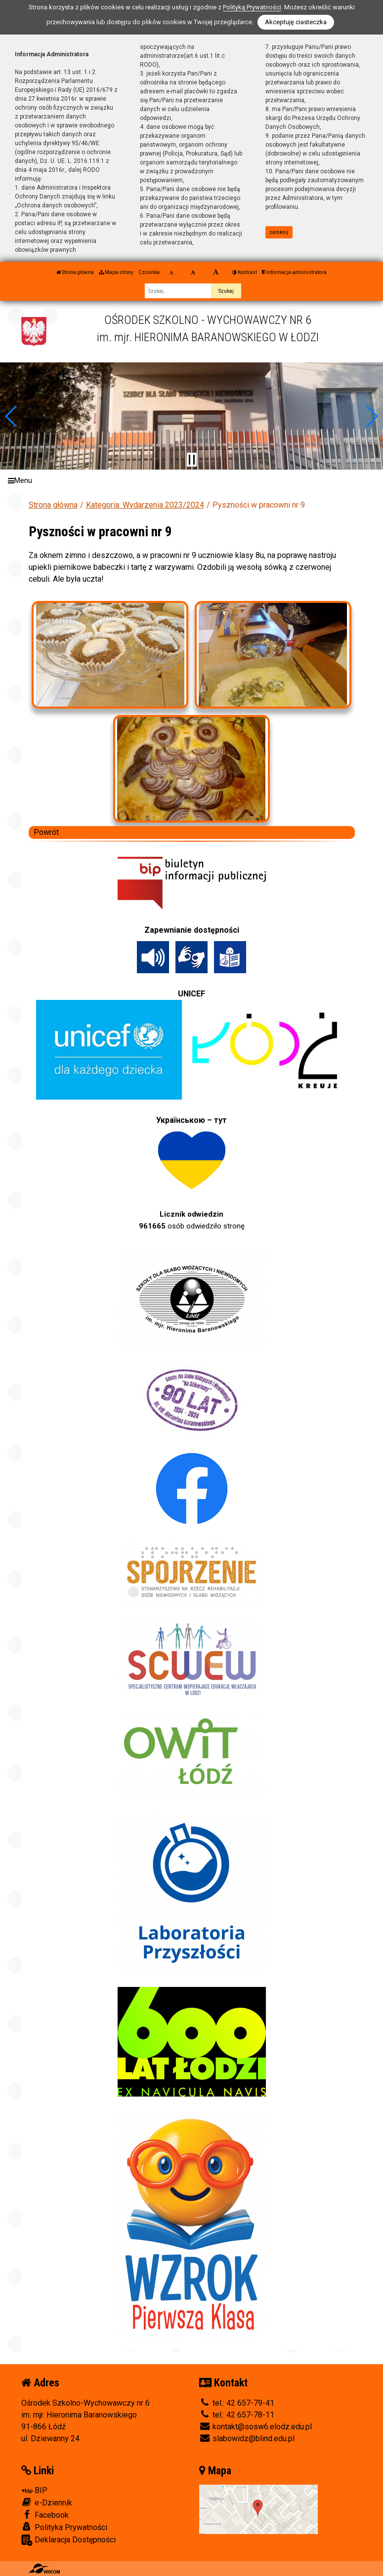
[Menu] (191, 481)
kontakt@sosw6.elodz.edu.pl (255, 2426)
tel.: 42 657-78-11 (236, 2414)
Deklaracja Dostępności (68, 2540)
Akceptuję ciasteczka (296, 22)
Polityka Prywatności (64, 2527)
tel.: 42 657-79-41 (236, 2403)
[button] (11, 416)
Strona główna (75, 272)
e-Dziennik (46, 2502)
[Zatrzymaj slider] (192, 460)
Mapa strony (116, 272)
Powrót (46, 832)
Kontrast (244, 272)
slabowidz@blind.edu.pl (247, 2438)
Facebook (45, 2515)
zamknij (278, 232)
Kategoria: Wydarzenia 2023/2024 (145, 505)
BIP (34, 2490)
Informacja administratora (294, 272)
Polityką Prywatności (252, 7)
